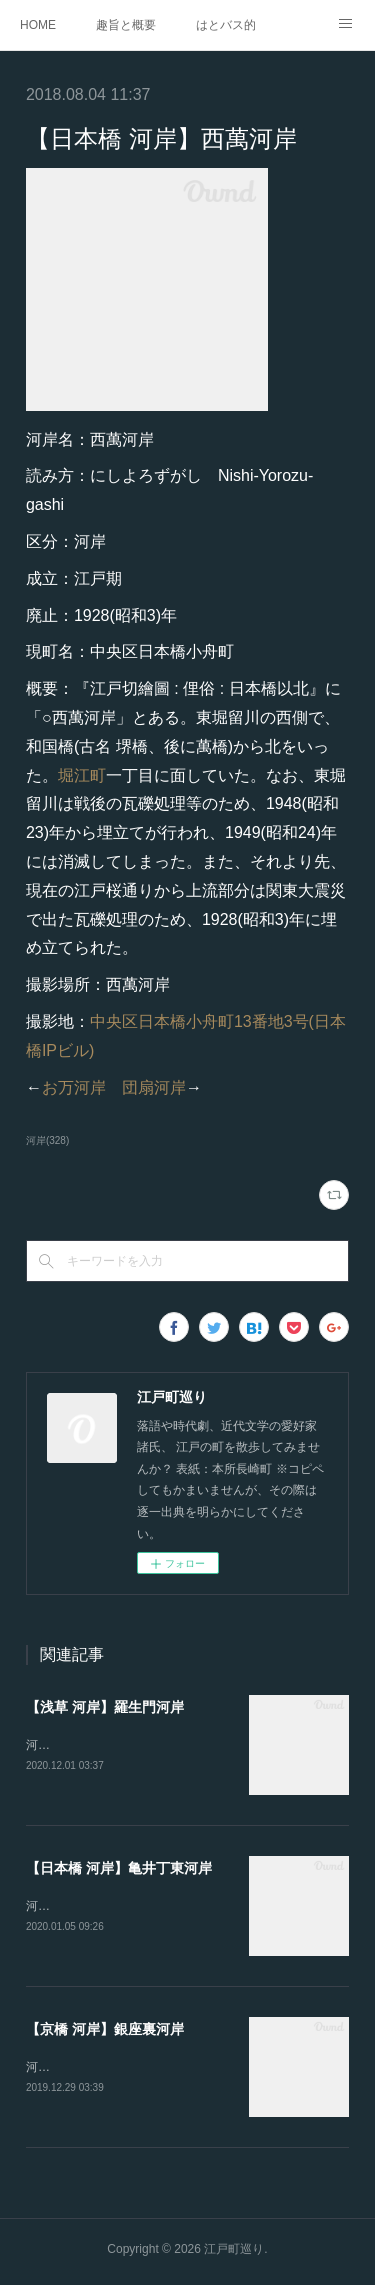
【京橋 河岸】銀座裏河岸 (105, 2032)
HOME (38, 25)
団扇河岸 (154, 1087)
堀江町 (82, 775)
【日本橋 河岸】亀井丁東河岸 (119, 1870)
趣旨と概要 (126, 25)
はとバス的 (226, 25)
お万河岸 (74, 1087)
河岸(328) (47, 1140)
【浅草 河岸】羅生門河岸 (105, 1707)
